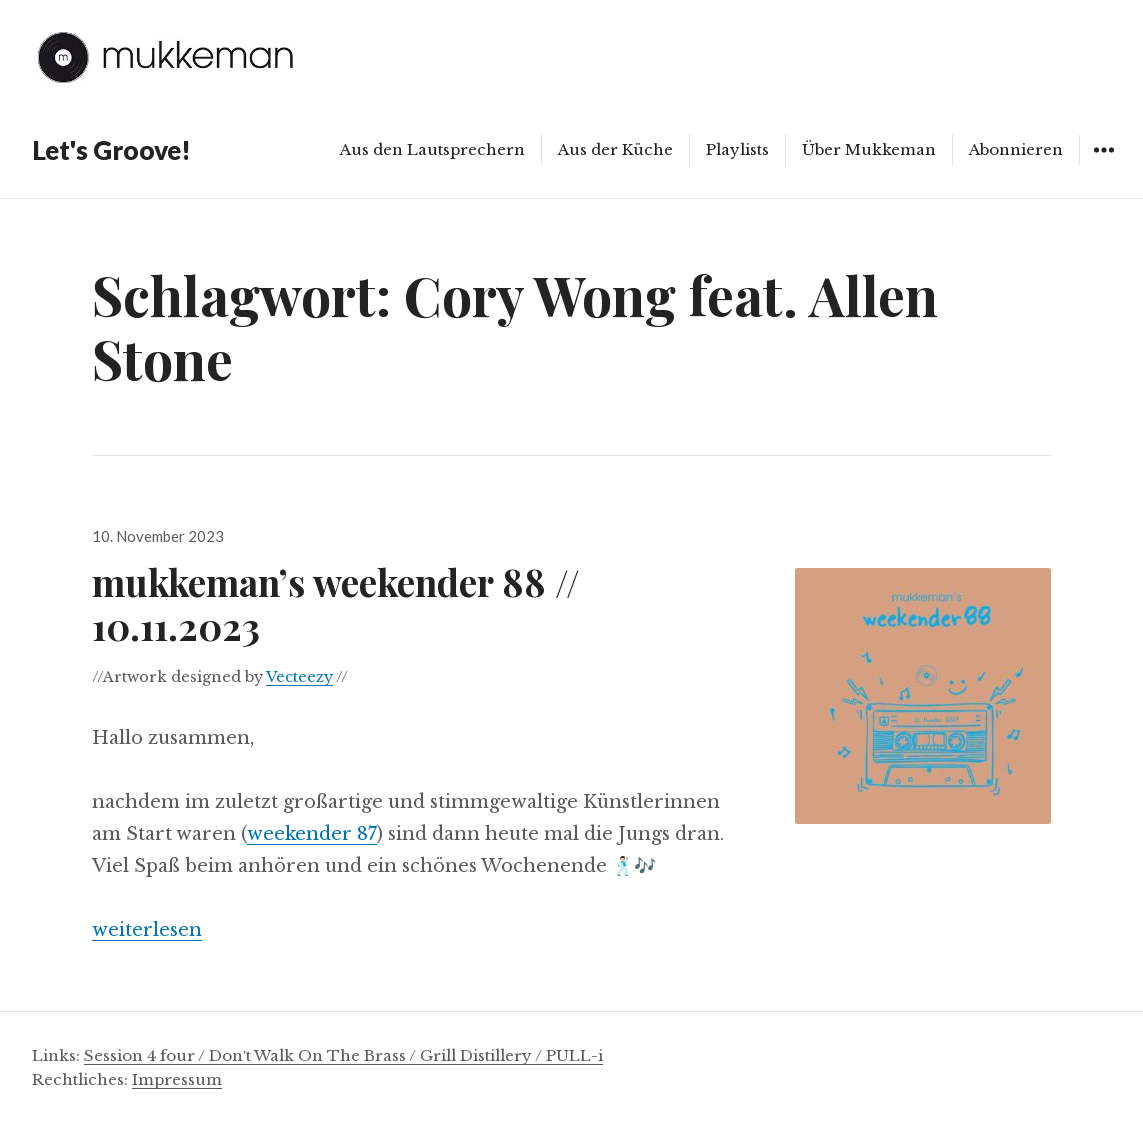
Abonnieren (1016, 149)
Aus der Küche (615, 149)
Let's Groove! (111, 150)
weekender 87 (312, 834)
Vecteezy (299, 677)
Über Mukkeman (869, 149)
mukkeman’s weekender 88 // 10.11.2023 (336, 603)
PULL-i (574, 1055)
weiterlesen (147, 930)
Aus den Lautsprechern (432, 149)
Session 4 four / (146, 1055)
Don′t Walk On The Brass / (314, 1055)
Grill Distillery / (483, 1055)
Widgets (1103, 164)
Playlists (737, 149)
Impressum (177, 1079)
